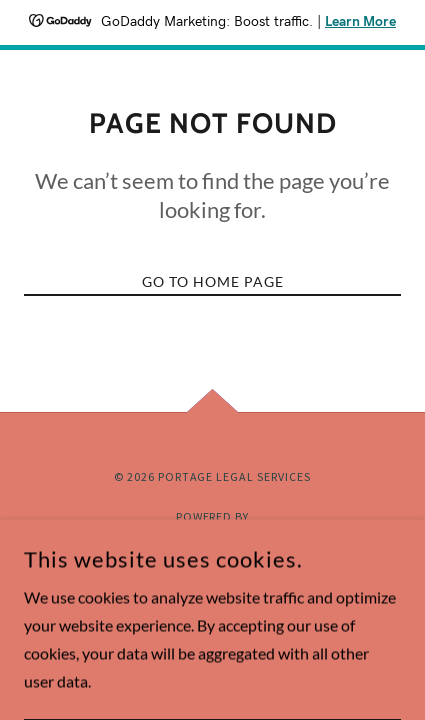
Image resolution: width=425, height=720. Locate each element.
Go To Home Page (213, 281)
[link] (212, 540)
